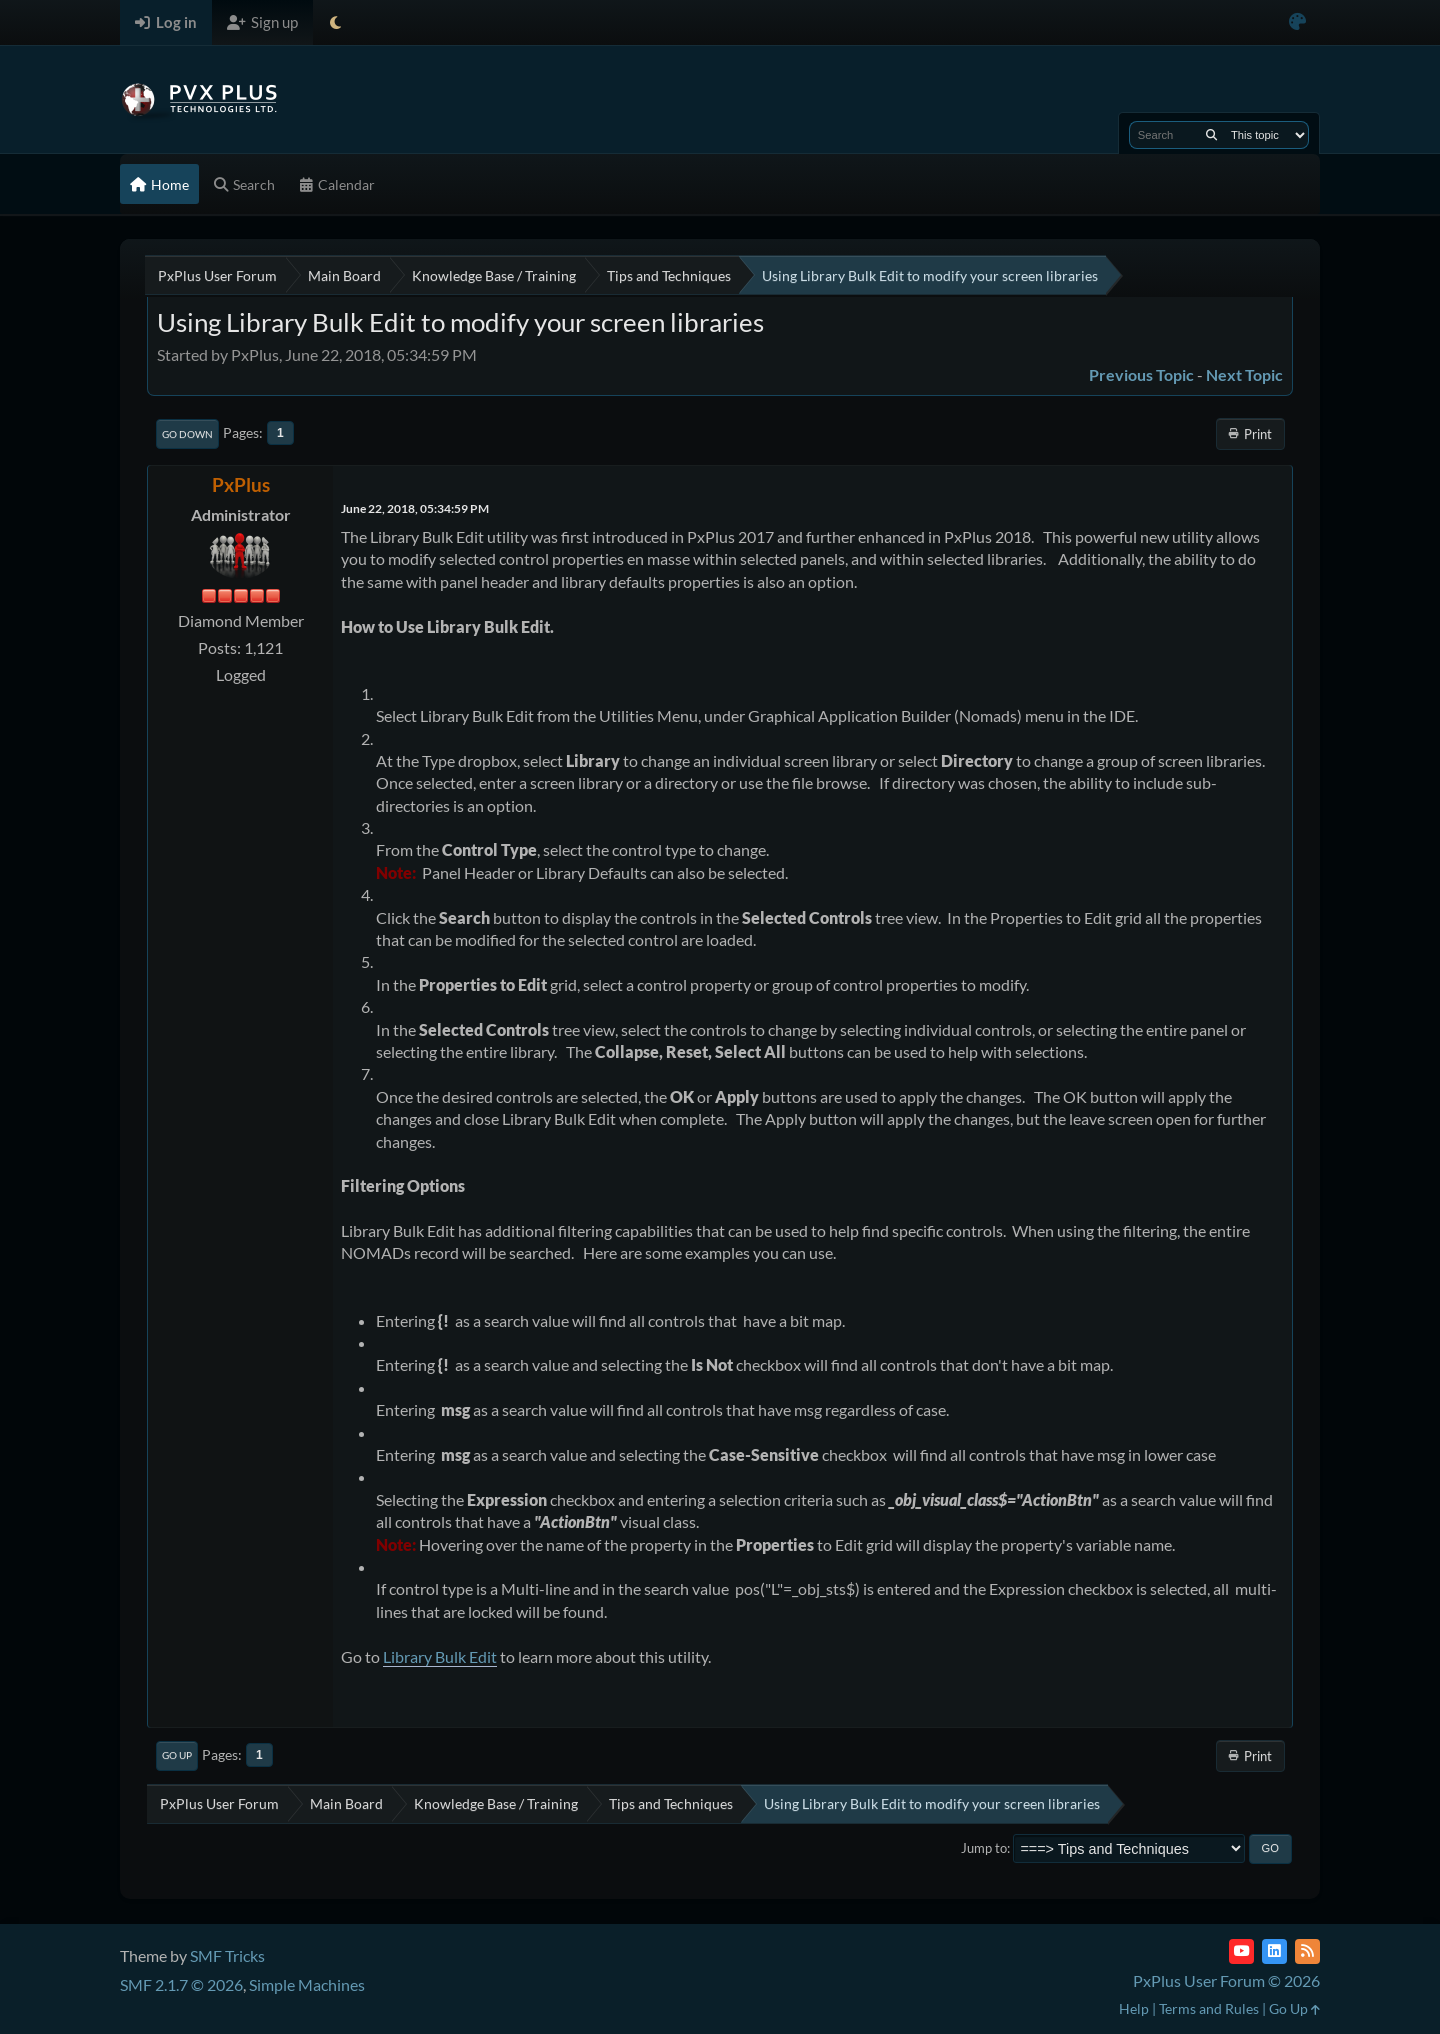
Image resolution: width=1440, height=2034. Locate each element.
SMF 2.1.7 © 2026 (181, 1984)
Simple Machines (307, 1984)
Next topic (1244, 374)
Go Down (187, 434)
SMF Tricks (227, 1955)
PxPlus (241, 484)
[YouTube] (1241, 1951)
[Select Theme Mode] (335, 22)
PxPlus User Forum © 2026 (1226, 1980)
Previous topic (1141, 374)
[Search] (1211, 135)
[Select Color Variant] (1297, 22)
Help (1134, 2008)
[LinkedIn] (1274, 1951)
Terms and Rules (1209, 2008)
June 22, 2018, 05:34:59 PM (415, 508)
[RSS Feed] (1307, 1951)
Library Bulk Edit (440, 1656)
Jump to (984, 1848)
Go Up (177, 1755)
